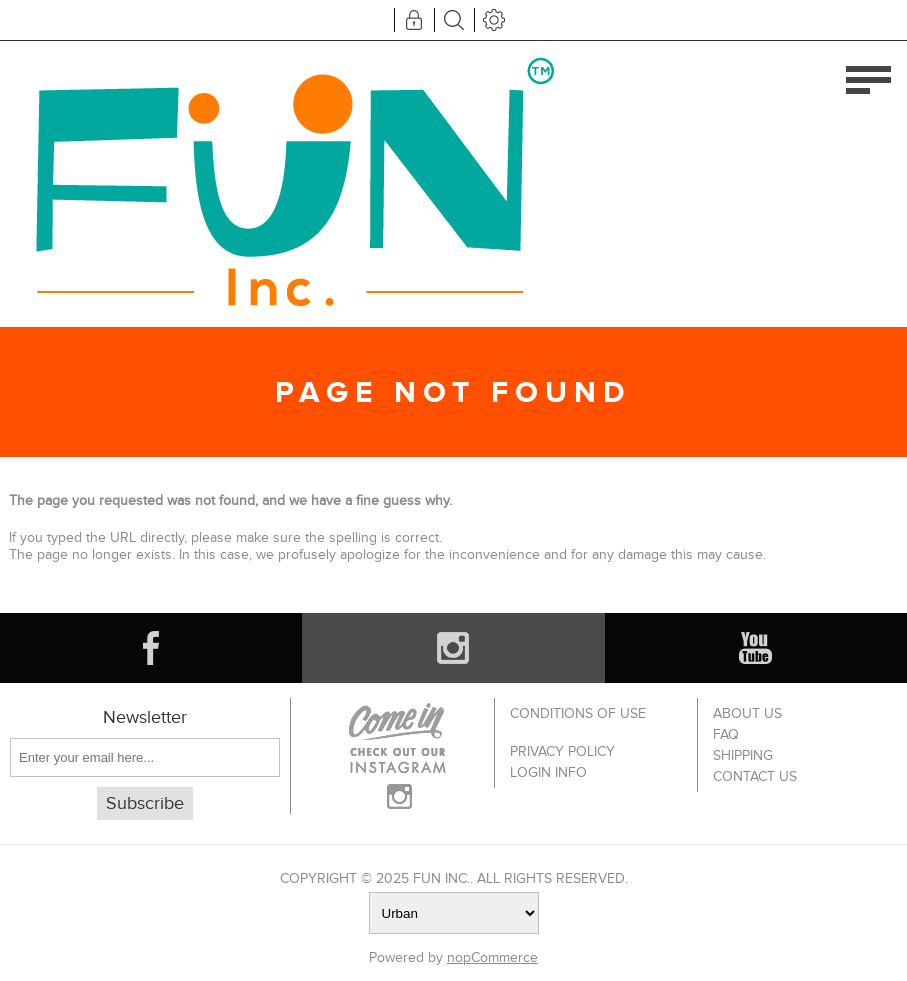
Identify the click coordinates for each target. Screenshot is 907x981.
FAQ (726, 734)
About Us (747, 713)
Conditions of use (578, 713)
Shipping (743, 755)
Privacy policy (562, 751)
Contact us (755, 776)
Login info (548, 772)
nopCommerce (492, 957)
